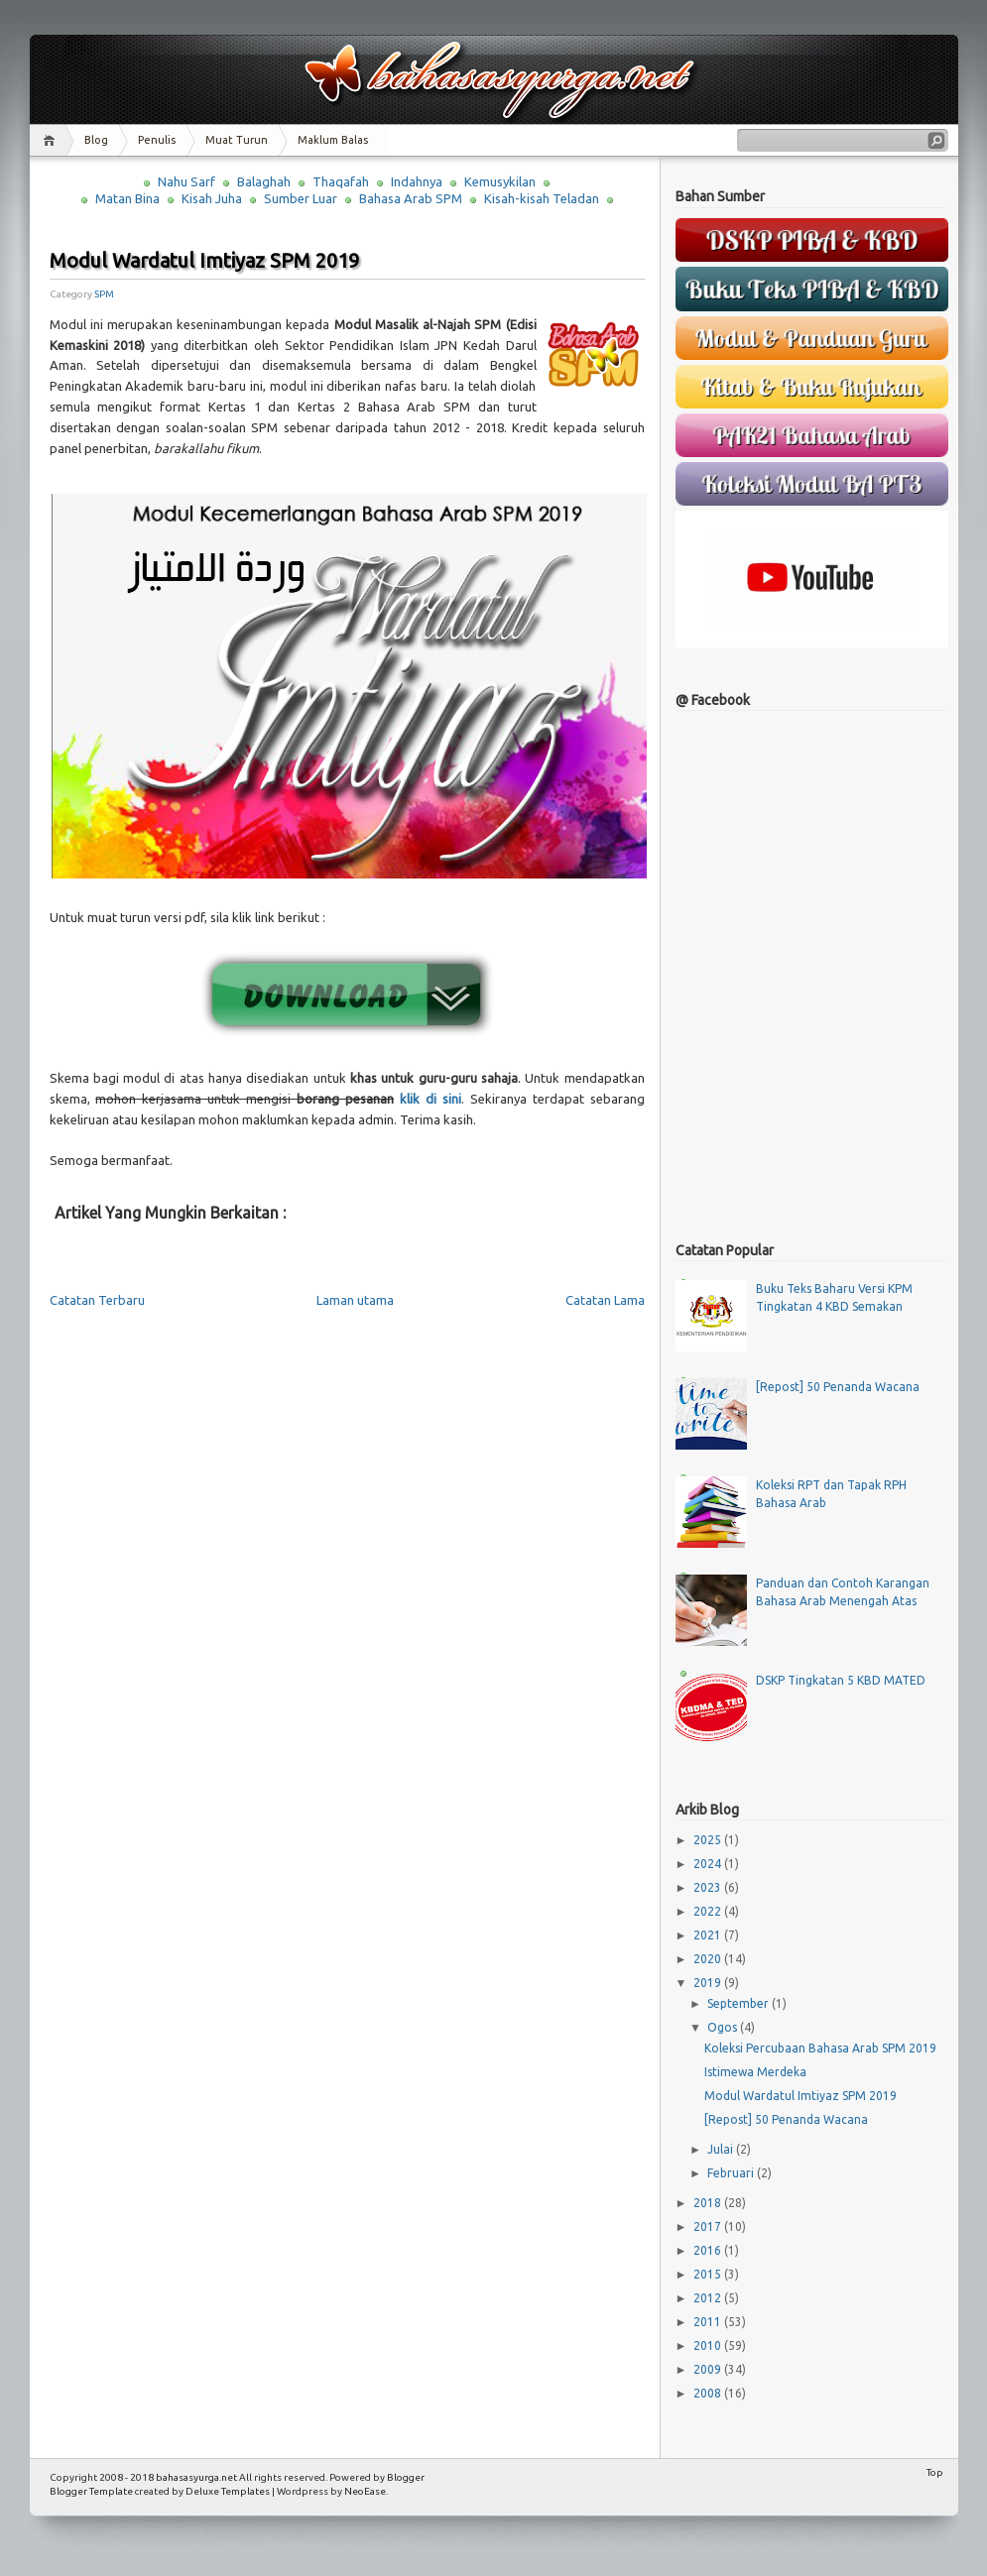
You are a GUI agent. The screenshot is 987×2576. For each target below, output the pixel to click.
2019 (708, 1982)
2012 (708, 2297)
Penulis (157, 140)
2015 (708, 2274)
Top (934, 2472)
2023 (708, 1887)
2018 (708, 2202)
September (739, 2003)
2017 (708, 2226)
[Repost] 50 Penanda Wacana (838, 1386)
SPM (104, 294)
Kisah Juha (212, 198)
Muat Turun (236, 140)
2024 (708, 1863)
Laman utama (355, 1300)
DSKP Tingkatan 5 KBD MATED (840, 1680)
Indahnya (416, 181)
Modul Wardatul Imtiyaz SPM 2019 (204, 260)
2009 (708, 2369)
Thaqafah (340, 181)
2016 (708, 2250)
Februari (732, 2172)
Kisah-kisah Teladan (541, 198)
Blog (96, 140)
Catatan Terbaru (97, 1300)
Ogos (723, 2027)
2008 (708, 2393)
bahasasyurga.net (196, 2477)
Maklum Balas (333, 140)
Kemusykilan (500, 181)
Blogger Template (91, 2491)
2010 (708, 2345)
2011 (708, 2321)
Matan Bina (127, 198)
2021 (708, 1935)
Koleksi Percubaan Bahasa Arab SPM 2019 (820, 2048)
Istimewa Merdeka (755, 2071)
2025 (708, 1839)
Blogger (406, 2477)
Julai (721, 2149)
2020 (708, 1958)
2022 (708, 1911)
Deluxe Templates (227, 2491)
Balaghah (264, 181)
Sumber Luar (300, 198)
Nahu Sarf (186, 181)
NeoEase (365, 2491)
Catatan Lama (605, 1300)
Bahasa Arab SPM (410, 198)
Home (52, 140)
